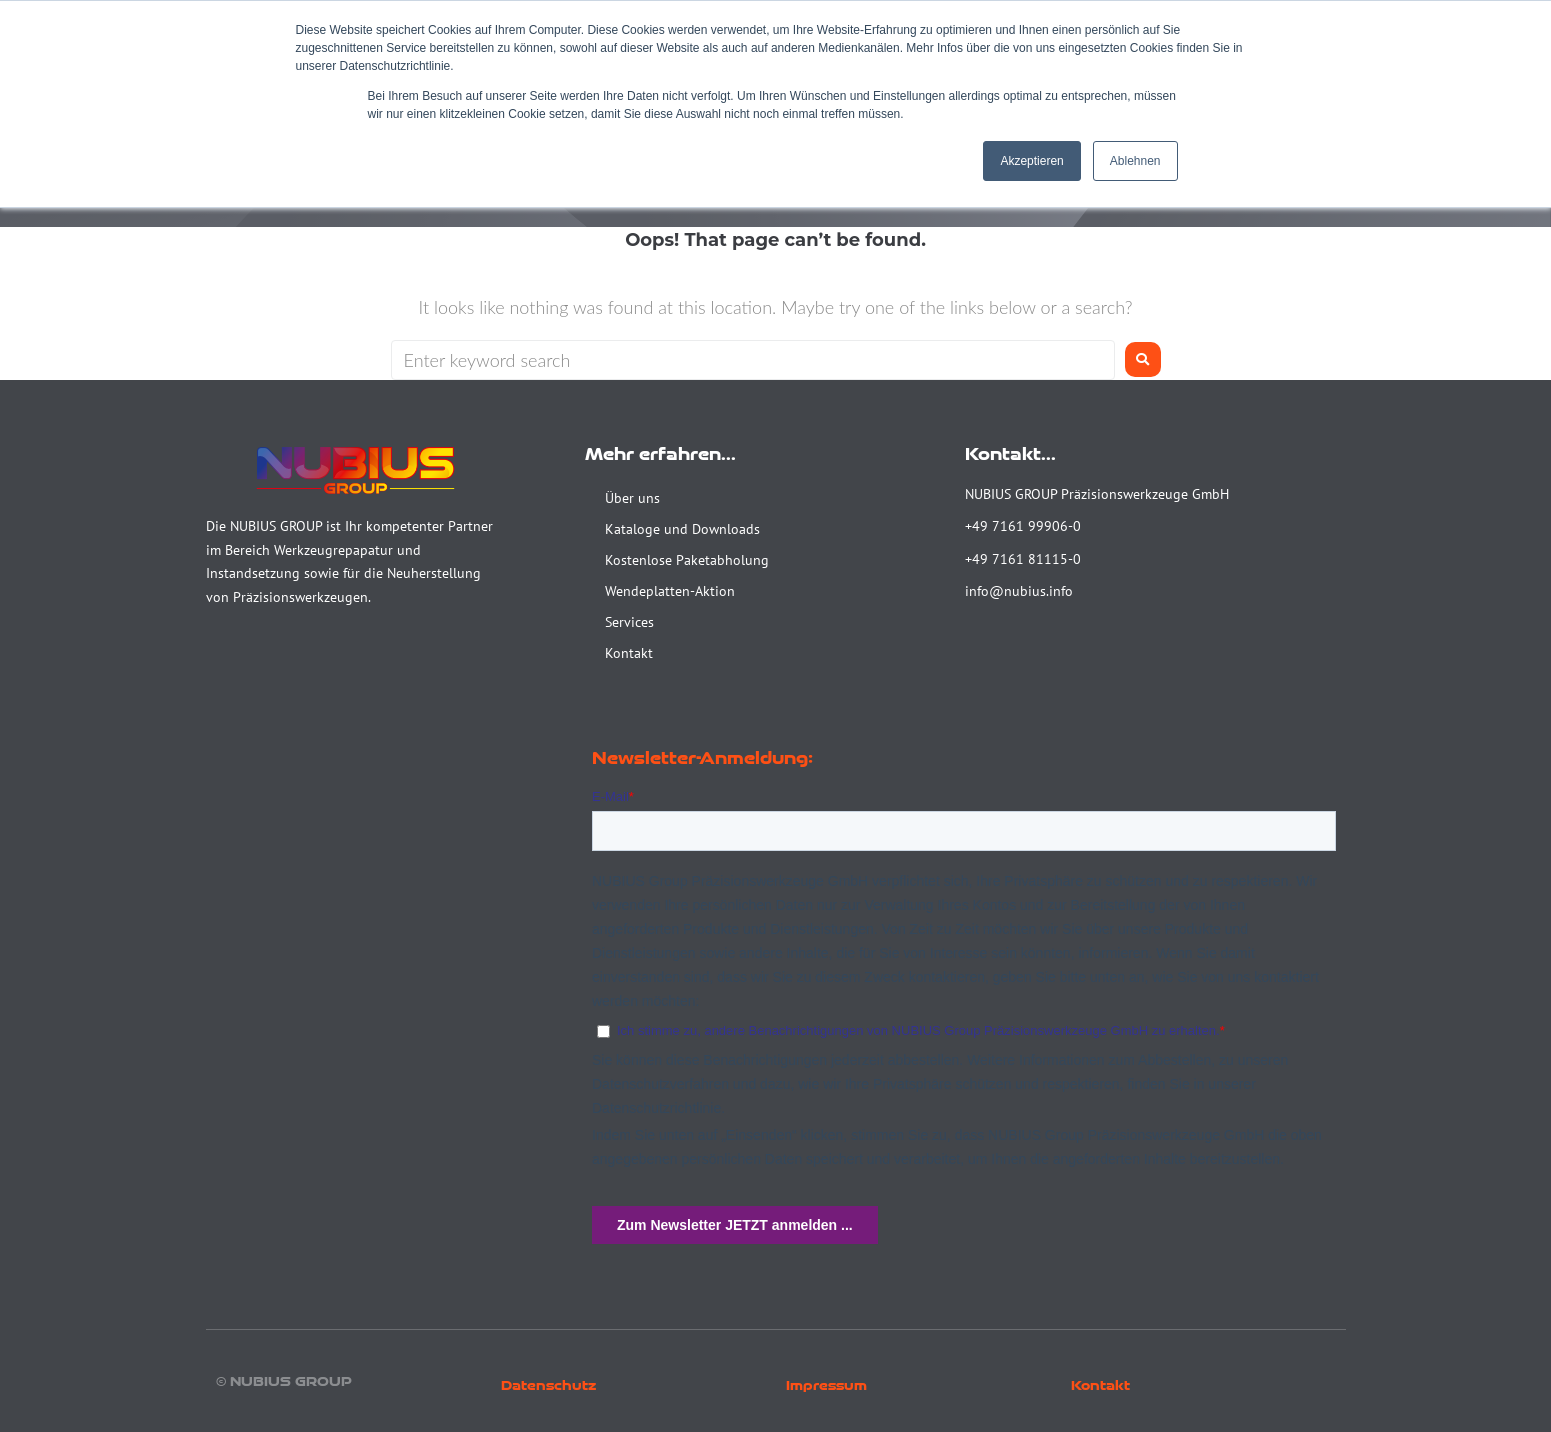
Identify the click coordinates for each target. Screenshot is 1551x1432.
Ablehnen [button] (1135, 161)
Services (629, 622)
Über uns (632, 498)
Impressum (826, 1385)
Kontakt (629, 653)
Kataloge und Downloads (682, 529)
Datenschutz (548, 1385)
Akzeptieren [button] (1031, 161)
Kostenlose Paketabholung (687, 560)
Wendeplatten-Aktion (670, 591)
